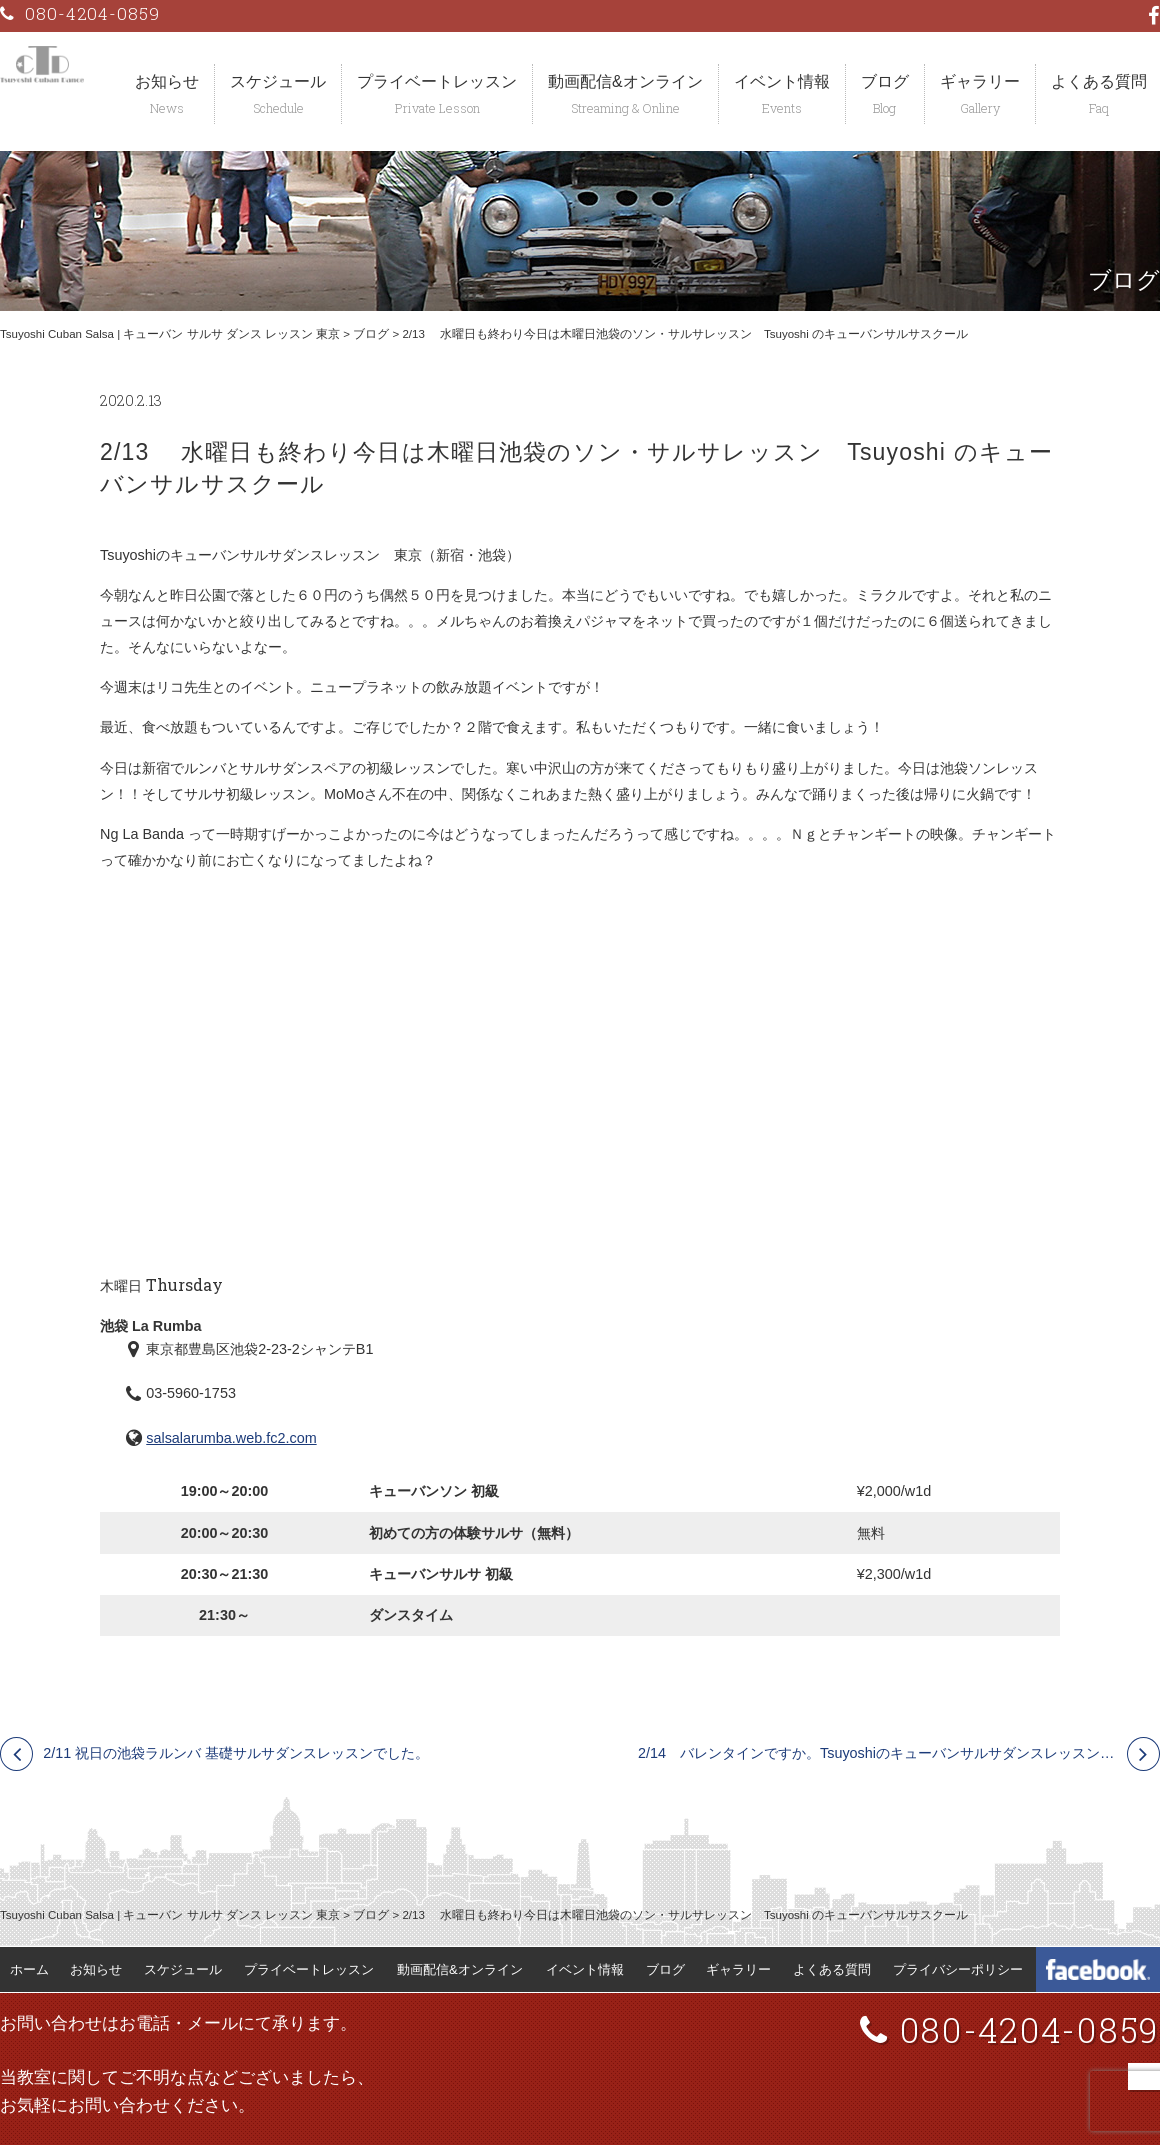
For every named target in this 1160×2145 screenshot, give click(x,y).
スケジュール (278, 81)
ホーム (29, 1969)
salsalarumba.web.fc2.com (231, 1438)
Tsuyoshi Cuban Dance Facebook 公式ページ (1098, 1970)
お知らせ (167, 81)
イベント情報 (782, 81)
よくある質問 (832, 1969)
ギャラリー (980, 81)
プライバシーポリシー (958, 1969)
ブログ (885, 81)
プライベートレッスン (437, 81)
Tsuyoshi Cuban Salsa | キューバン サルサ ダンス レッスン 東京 (170, 334)
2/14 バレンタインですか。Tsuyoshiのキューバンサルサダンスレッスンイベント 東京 (899, 1753)
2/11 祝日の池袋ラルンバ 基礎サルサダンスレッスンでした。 (236, 1753)
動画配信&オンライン (625, 81)
